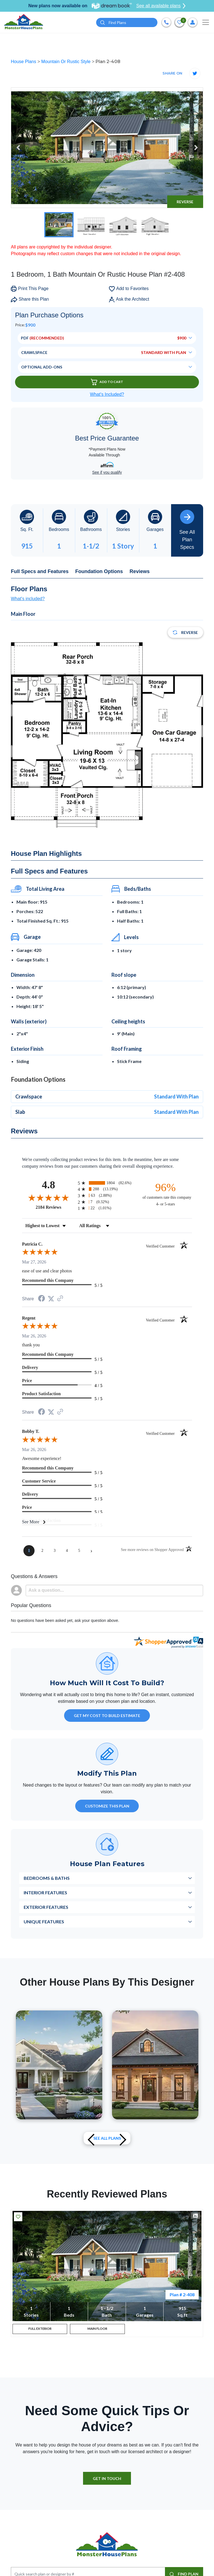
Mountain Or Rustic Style (66, 61)
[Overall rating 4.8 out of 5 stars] (48, 1197)
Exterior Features (46, 1907)
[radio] (107, 1183)
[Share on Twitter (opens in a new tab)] (51, 1298)
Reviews (140, 571)
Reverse (185, 201)
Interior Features (45, 1892)
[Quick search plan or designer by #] (126, 22)
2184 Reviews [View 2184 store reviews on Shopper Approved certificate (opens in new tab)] (55, 1207)
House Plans (24, 61)
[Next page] (91, 1550)
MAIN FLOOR (97, 2330)
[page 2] (42, 1550)
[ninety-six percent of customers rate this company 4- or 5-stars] (165, 1194)
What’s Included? (107, 394)
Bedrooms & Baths (47, 1878)
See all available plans (161, 6)
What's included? (28, 598)
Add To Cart (107, 382)
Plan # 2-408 (182, 2294)
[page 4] (66, 1550)
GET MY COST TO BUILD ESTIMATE (107, 1715)
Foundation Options (99, 571)
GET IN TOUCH (107, 2481)
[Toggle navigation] (205, 22)
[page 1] (29, 1550)
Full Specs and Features (40, 571)
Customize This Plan (107, 1806)
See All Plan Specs (187, 530)
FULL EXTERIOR (40, 2330)
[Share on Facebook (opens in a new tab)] (41, 1299)
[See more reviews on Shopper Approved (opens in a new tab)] (60, 1298)
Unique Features (44, 1921)
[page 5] (79, 1550)
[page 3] (54, 1550)
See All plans (107, 2138)
